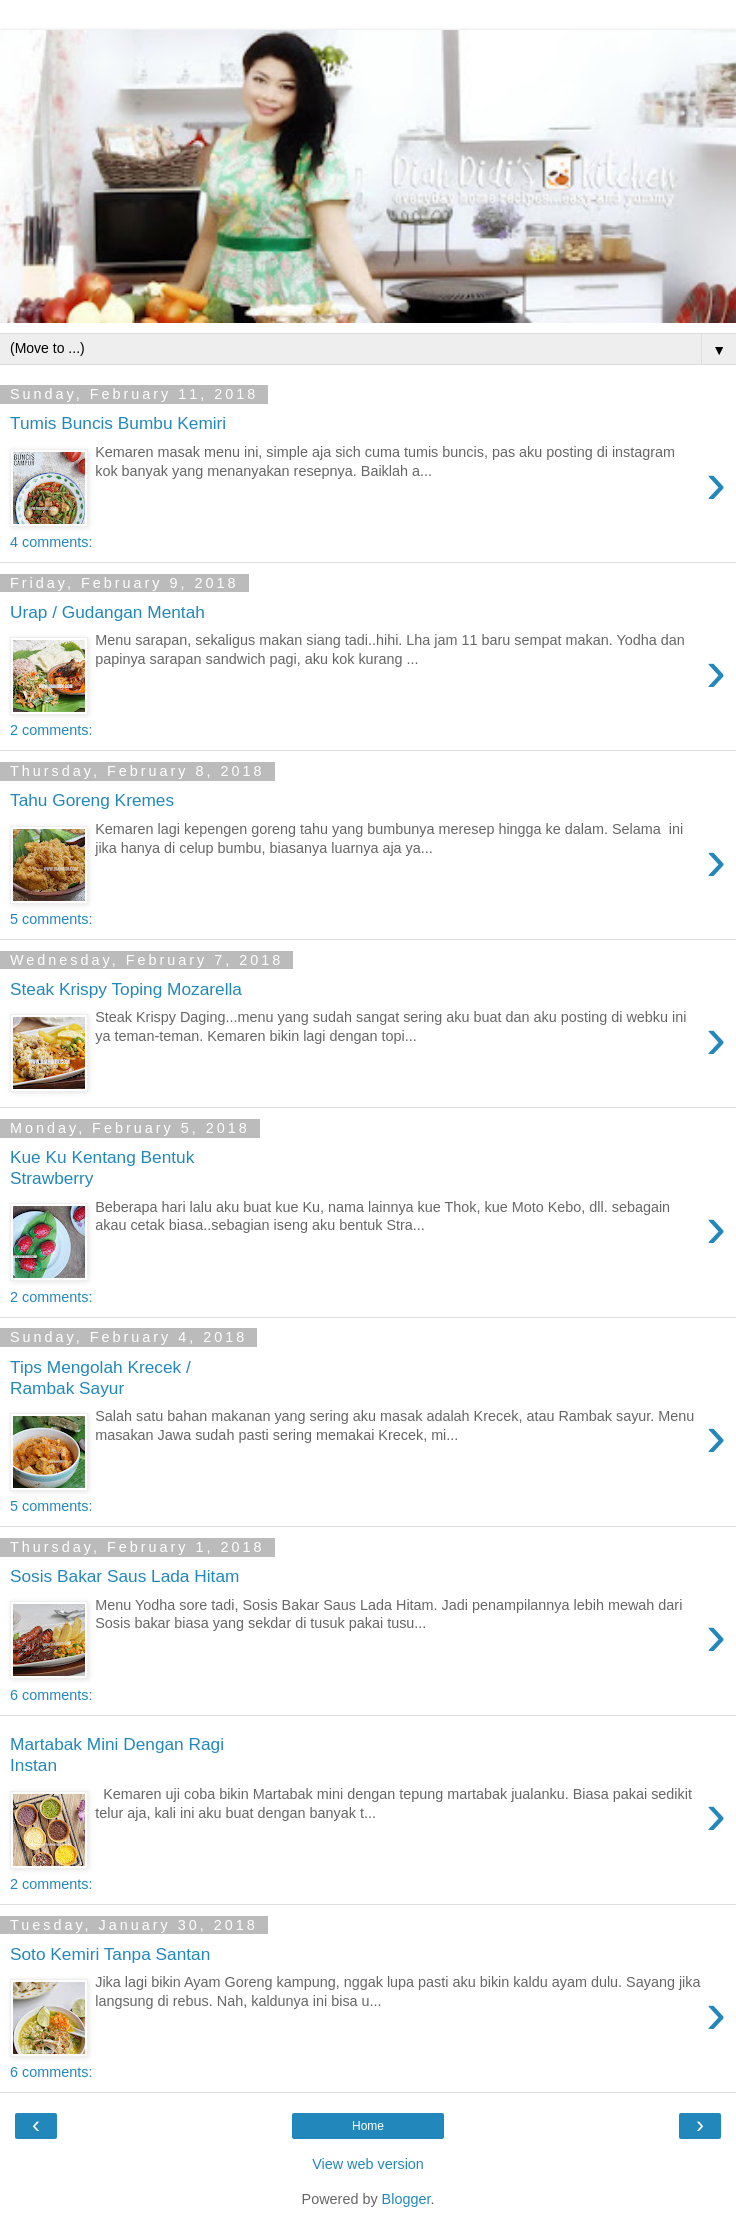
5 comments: (51, 919)
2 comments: (51, 730)
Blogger (406, 2199)
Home (368, 2126)
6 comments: (51, 1695)
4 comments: (51, 542)
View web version (368, 2164)
